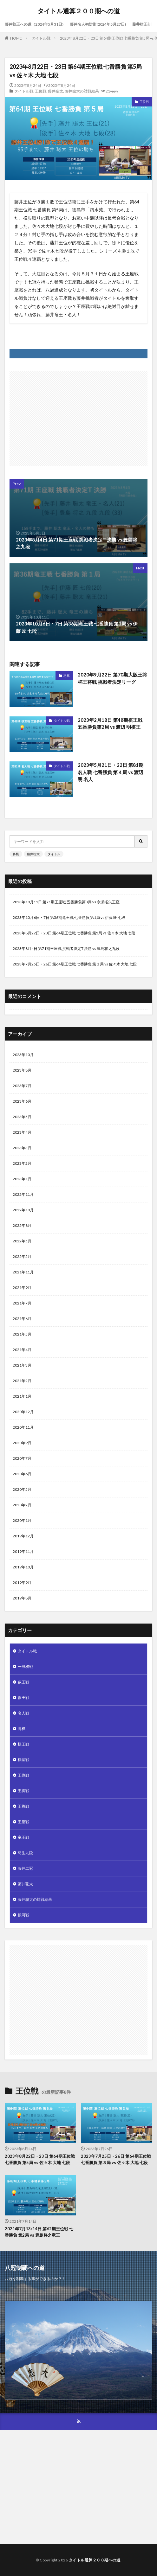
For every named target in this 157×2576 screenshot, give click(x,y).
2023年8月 (22, 1070)
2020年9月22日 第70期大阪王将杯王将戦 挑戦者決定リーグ (112, 678)
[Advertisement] (78, 415)
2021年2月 (22, 1380)
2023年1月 (22, 1178)
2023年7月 (22, 1085)
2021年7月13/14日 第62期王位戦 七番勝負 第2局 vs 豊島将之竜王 (39, 2232)
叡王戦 (23, 1682)
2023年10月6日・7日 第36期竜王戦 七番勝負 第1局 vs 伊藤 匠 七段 (69, 917)
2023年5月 (22, 1116)
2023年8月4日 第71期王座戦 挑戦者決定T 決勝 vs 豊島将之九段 (66, 948)
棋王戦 (23, 1744)
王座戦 (23, 1821)
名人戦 (23, 1713)
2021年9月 (22, 1287)
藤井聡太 (55, 91)
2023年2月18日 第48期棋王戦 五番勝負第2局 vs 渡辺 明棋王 (110, 723)
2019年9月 (22, 1582)
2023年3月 (22, 1147)
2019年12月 (23, 1536)
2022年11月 (23, 1194)
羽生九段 (25, 1852)
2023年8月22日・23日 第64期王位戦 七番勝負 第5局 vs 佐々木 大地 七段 (74, 933)
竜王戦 (23, 1837)
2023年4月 (22, 1132)
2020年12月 (23, 1411)
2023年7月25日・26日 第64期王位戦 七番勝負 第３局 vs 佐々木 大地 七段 (75, 964)
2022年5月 (22, 1241)
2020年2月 (22, 1505)
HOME (16, 38)
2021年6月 (22, 1318)
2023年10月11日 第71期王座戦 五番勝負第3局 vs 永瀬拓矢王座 (66, 902)
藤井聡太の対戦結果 (82, 91)
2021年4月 (22, 1349)
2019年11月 (23, 1551)
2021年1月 (22, 1396)
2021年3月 (22, 1365)
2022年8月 (22, 1225)
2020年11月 (23, 1427)
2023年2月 (22, 1163)
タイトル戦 (40, 38)
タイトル (54, 854)
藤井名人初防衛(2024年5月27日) (98, 24)
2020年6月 (22, 1473)
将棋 (66, 675)
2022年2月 (22, 1256)
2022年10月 (23, 1210)
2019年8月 (22, 1598)
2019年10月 (23, 1567)
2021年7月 (22, 1303)
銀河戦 (23, 1915)
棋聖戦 (23, 1759)
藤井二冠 (25, 1868)
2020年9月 (22, 1442)
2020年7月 (22, 1458)
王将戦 (23, 1790)
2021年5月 (22, 1334)
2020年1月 (22, 1520)
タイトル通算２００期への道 (78, 11)
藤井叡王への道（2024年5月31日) (34, 24)
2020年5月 (22, 1489)
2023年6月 (22, 1101)
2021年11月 (23, 1272)
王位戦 (40, 91)
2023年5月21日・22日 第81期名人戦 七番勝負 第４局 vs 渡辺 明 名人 (110, 772)
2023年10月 (23, 1054)
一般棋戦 (25, 1666)
